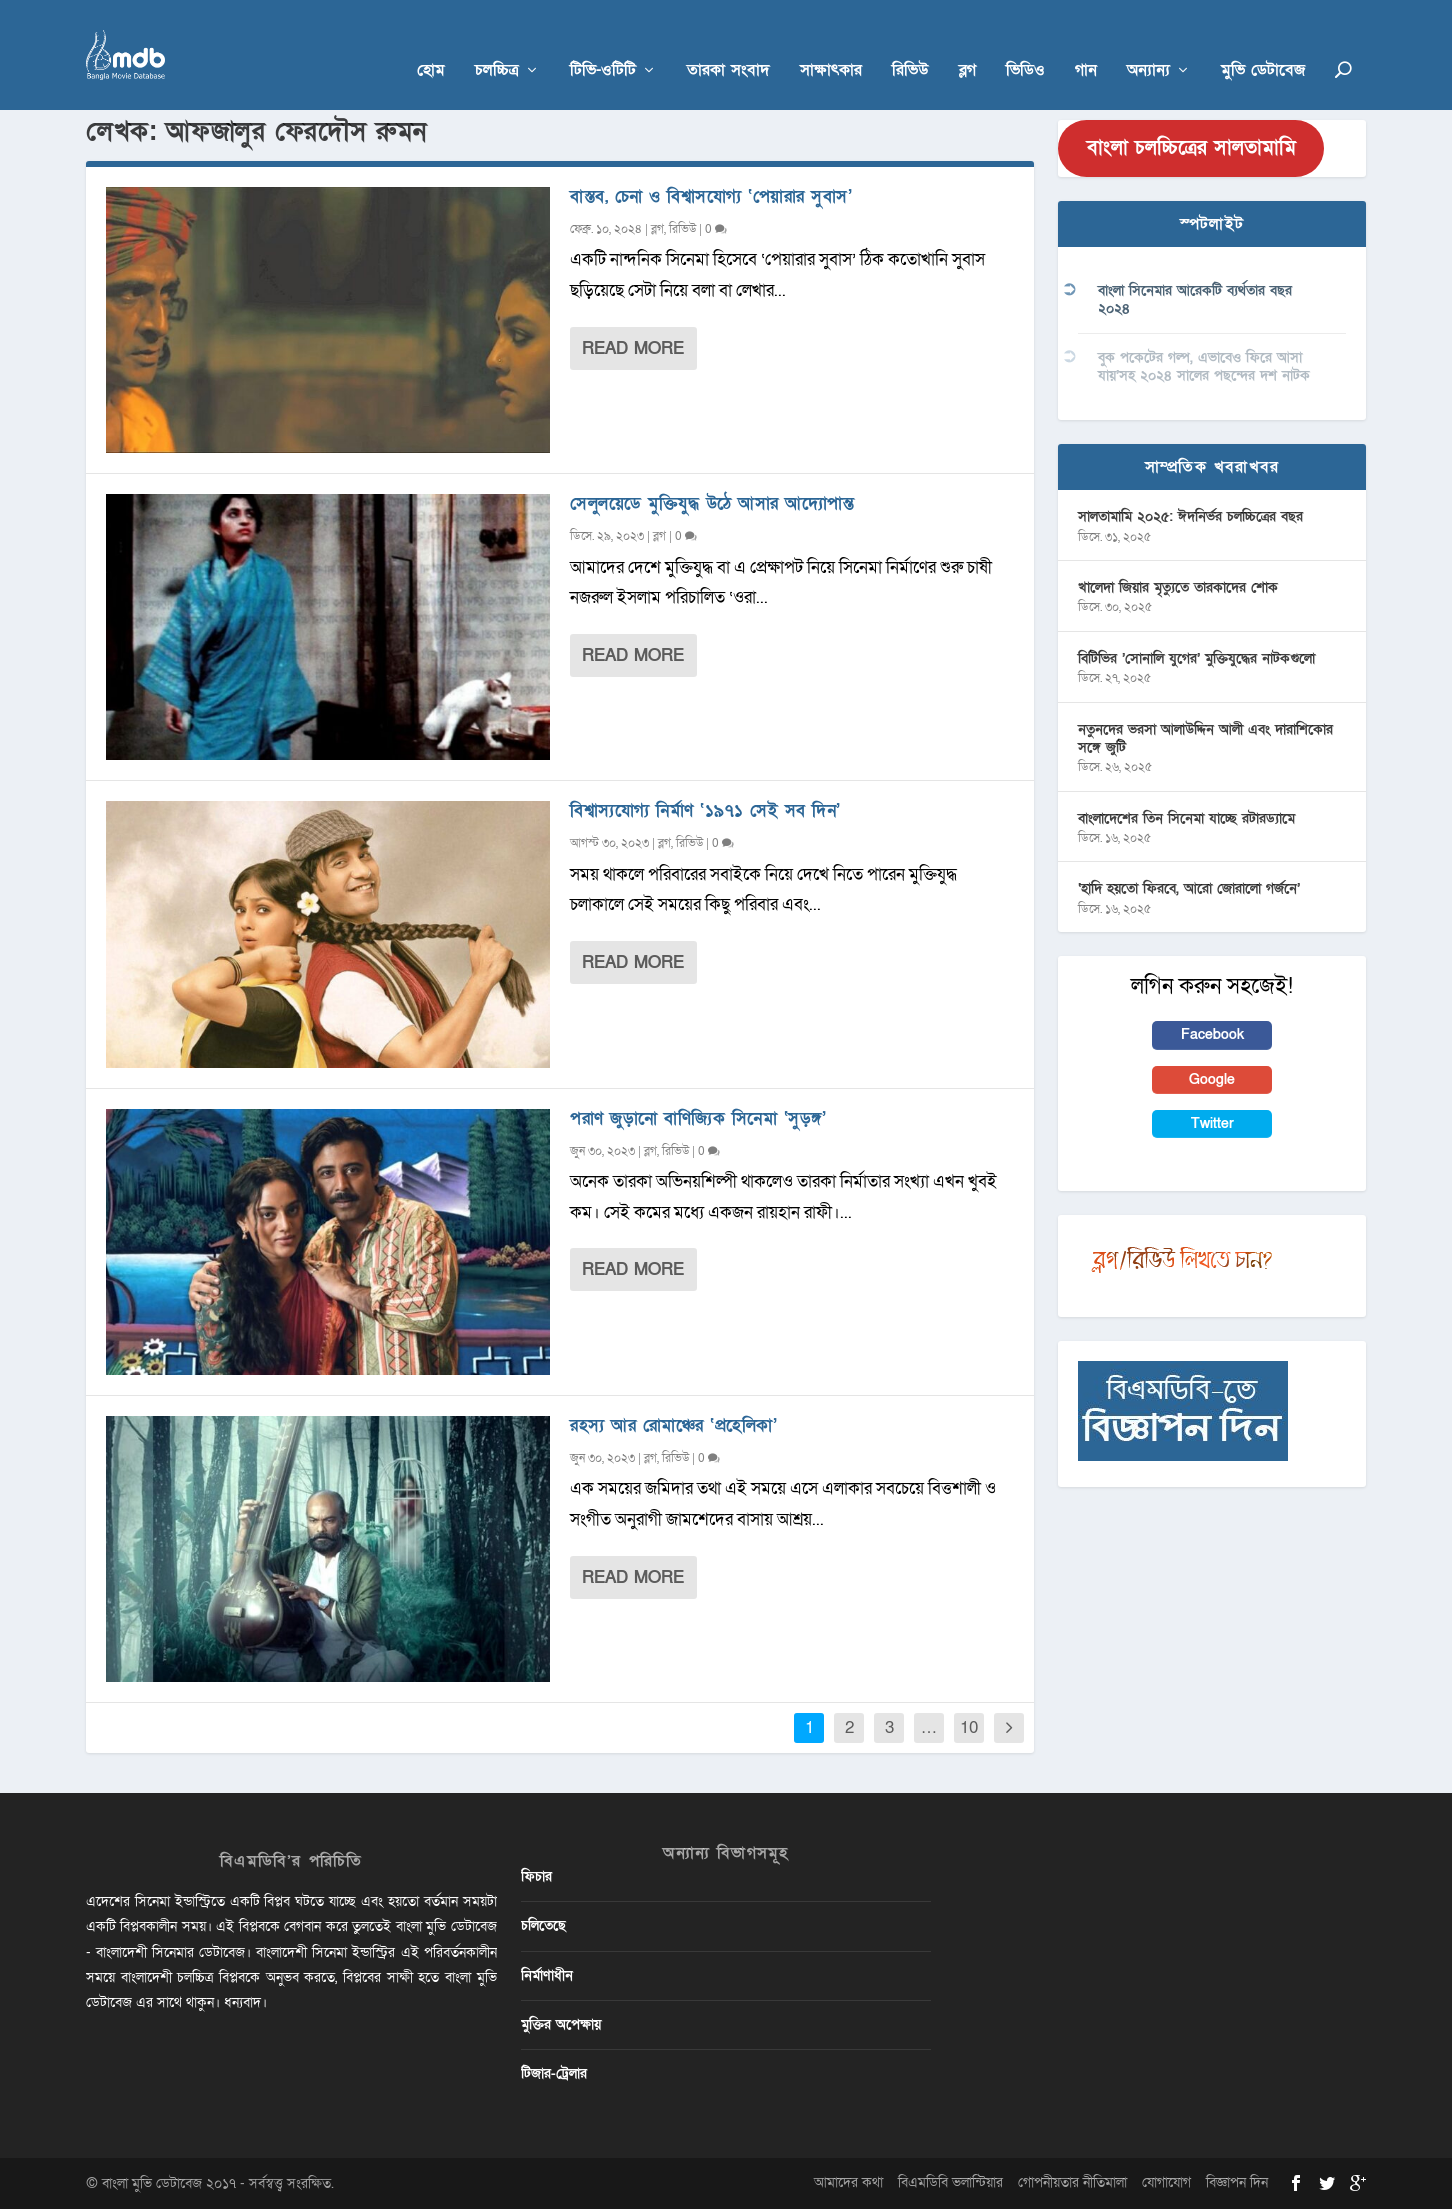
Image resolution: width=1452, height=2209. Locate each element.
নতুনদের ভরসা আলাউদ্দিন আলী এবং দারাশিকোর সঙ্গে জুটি (1205, 738)
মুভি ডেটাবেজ (1263, 41)
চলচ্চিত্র (497, 41)
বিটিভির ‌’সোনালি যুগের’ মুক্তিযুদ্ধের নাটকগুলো (1196, 658)
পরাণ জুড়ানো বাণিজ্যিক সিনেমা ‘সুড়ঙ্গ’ (698, 1118)
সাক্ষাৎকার (831, 41)
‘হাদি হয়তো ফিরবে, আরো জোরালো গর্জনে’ (1189, 888)
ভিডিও (1025, 41)
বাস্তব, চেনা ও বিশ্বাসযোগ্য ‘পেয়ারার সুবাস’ (711, 196)
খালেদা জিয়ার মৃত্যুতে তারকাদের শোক (1178, 587)
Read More (633, 348)
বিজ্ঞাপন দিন (1237, 2182)
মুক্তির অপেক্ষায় (561, 2024)
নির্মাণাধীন (547, 1975)
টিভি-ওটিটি (603, 41)
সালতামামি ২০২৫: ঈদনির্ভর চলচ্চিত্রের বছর (1190, 516)
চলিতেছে (543, 1925)
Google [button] (1212, 1079)
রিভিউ (910, 41)
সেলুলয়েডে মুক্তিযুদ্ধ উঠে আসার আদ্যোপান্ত (712, 503)
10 (969, 1727)
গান (1086, 41)
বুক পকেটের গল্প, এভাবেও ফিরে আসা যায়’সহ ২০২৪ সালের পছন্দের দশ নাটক (1204, 366)
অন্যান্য (1148, 41)
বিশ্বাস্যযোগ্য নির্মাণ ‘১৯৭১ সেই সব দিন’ (705, 810)
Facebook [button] (1212, 1034)
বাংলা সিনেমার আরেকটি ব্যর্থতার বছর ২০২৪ (1195, 299)
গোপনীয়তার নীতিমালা (1072, 2182)
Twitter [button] (1212, 1123)
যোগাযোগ (1166, 2182)
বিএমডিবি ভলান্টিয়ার (950, 2182)
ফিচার (536, 1876)
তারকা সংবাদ (728, 41)
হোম (431, 41)
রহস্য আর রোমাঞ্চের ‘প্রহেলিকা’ (673, 1425)
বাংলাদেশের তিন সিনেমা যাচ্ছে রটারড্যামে (1186, 818)
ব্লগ (967, 41)
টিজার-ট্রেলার (554, 2073)
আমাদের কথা (848, 2182)
